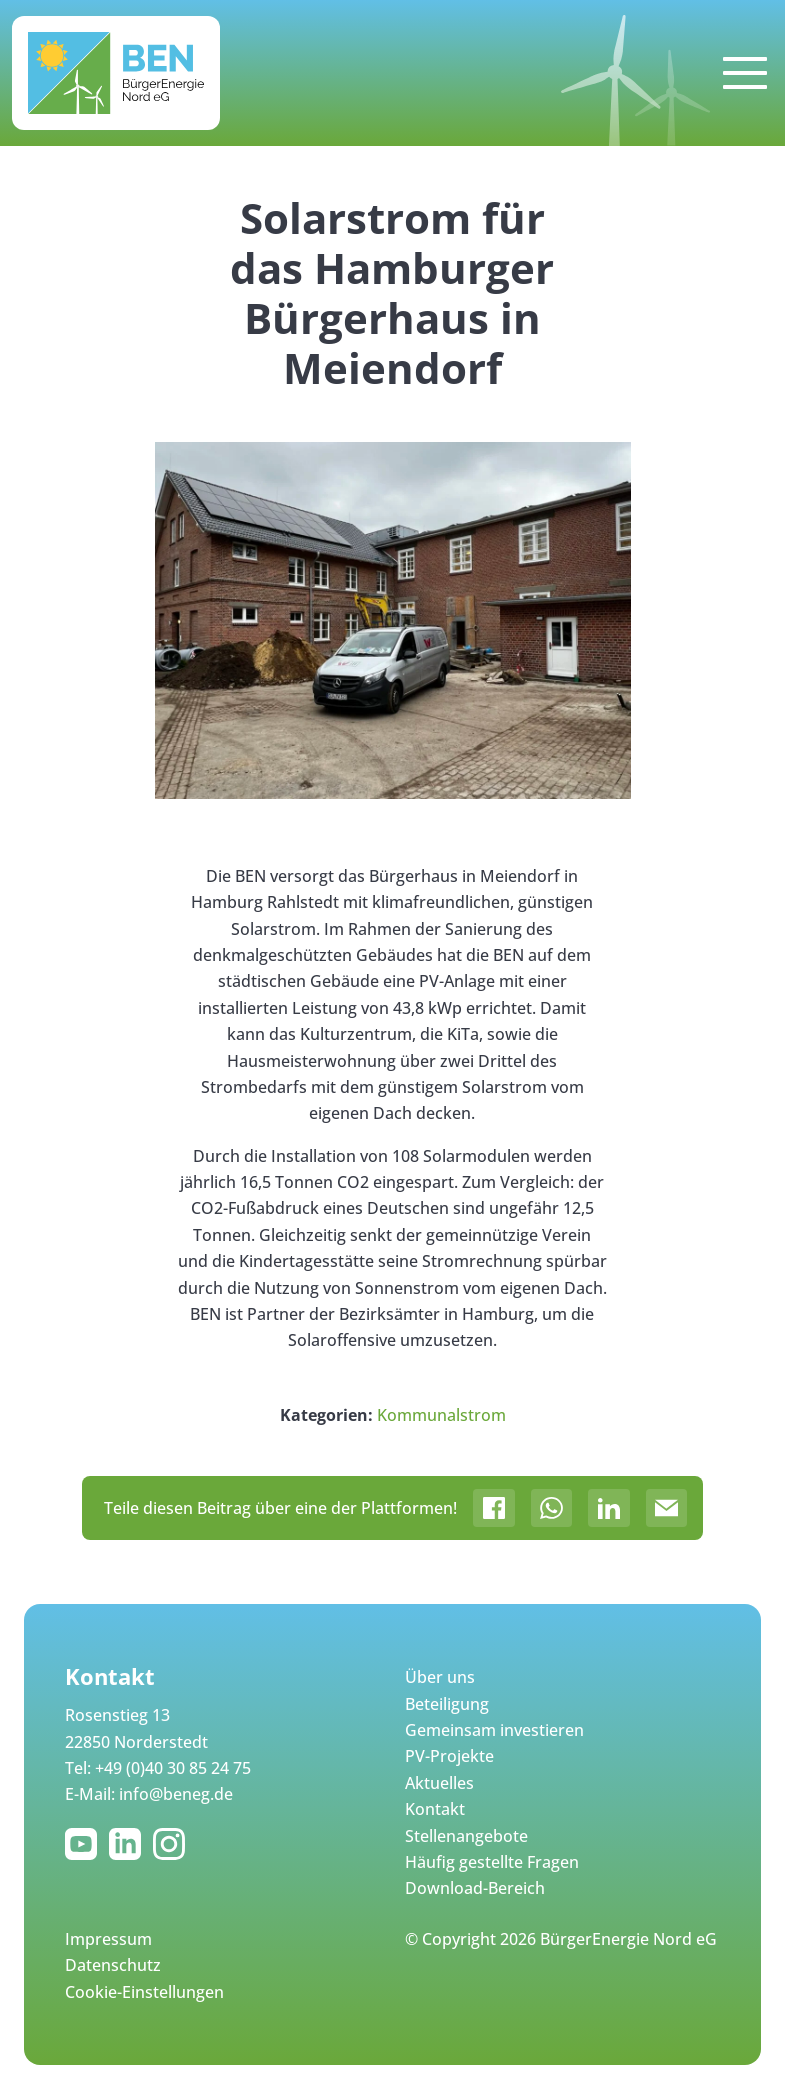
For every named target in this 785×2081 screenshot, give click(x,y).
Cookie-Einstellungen (144, 1992)
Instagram (173, 1844)
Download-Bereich (475, 1888)
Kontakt (435, 1809)
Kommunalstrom (441, 1415)
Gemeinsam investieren (494, 1730)
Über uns (440, 1677)
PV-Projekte (449, 1756)
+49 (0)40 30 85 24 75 (173, 1768)
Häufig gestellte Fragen (492, 1862)
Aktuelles (439, 1783)
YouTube (85, 1844)
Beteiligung (447, 1704)
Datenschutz (113, 1965)
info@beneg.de (176, 1794)
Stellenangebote (466, 1836)
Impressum (108, 1939)
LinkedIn (129, 1844)
